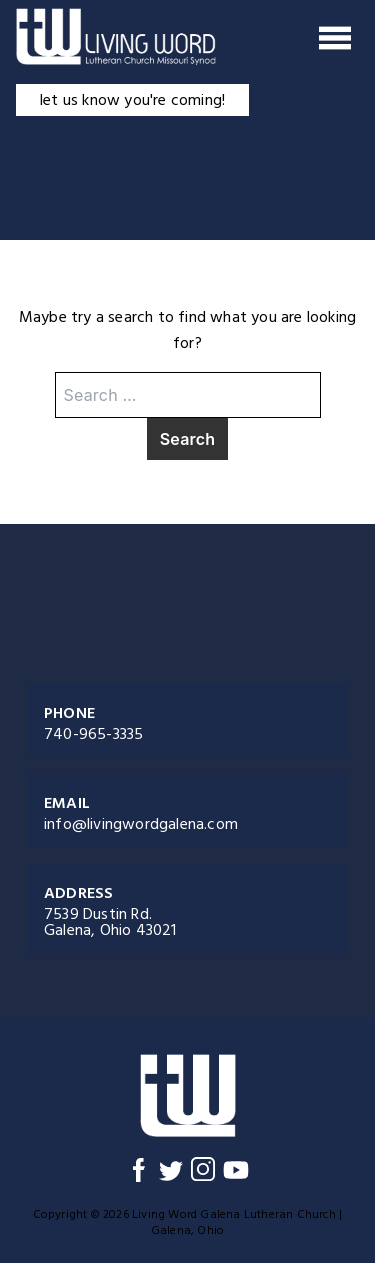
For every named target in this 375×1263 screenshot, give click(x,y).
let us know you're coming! (132, 100)
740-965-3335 (93, 734)
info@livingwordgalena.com (141, 824)
